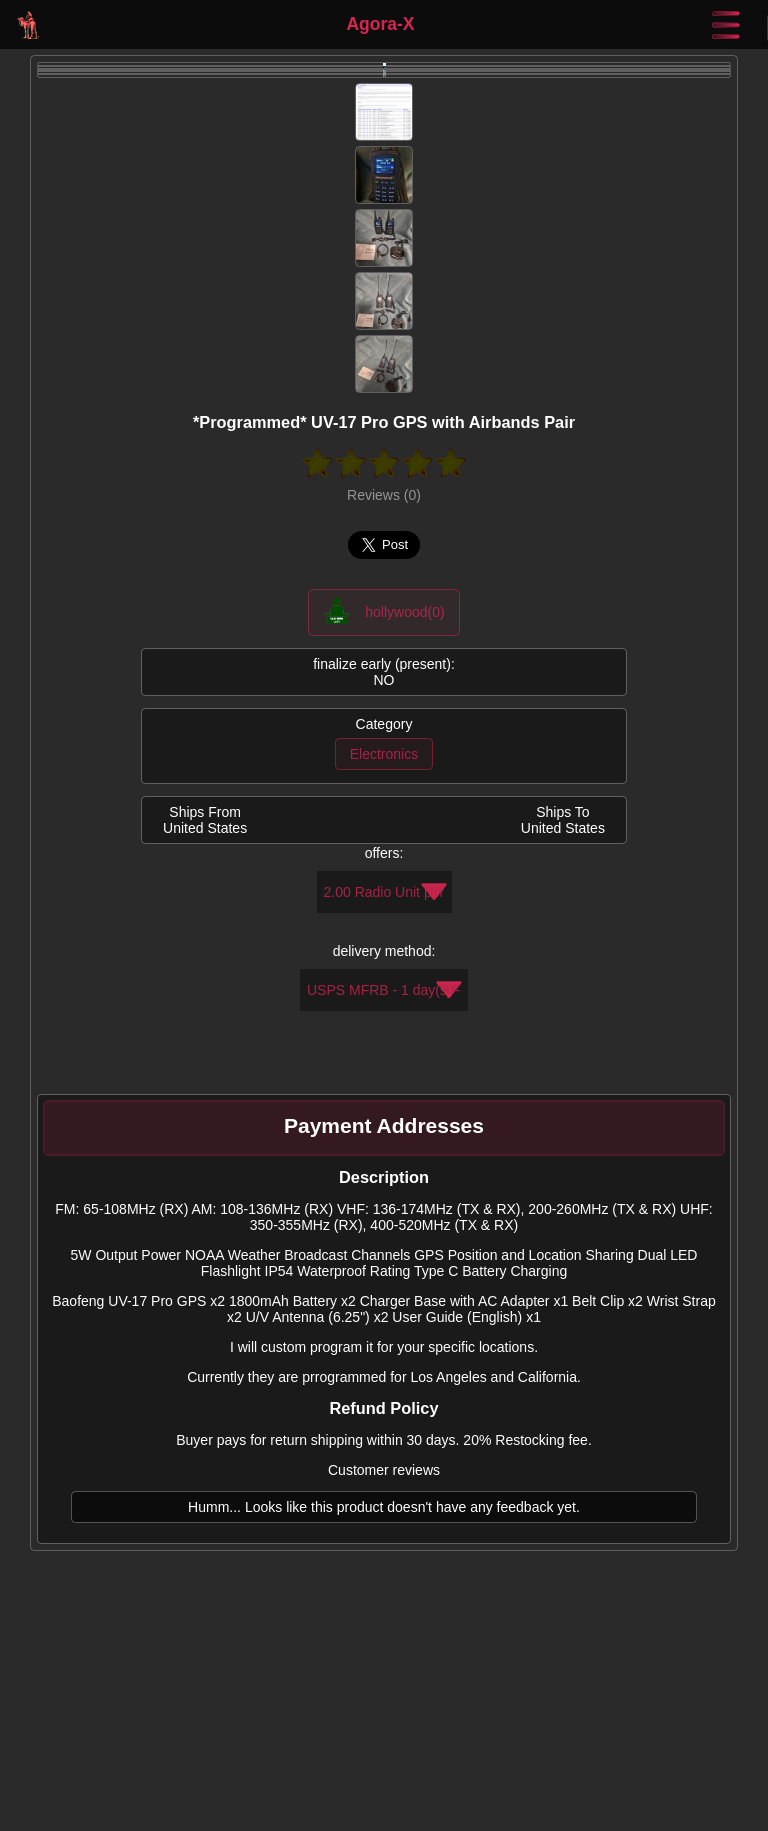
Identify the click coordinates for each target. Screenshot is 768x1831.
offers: (384, 853)
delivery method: (384, 951)
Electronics (384, 754)
